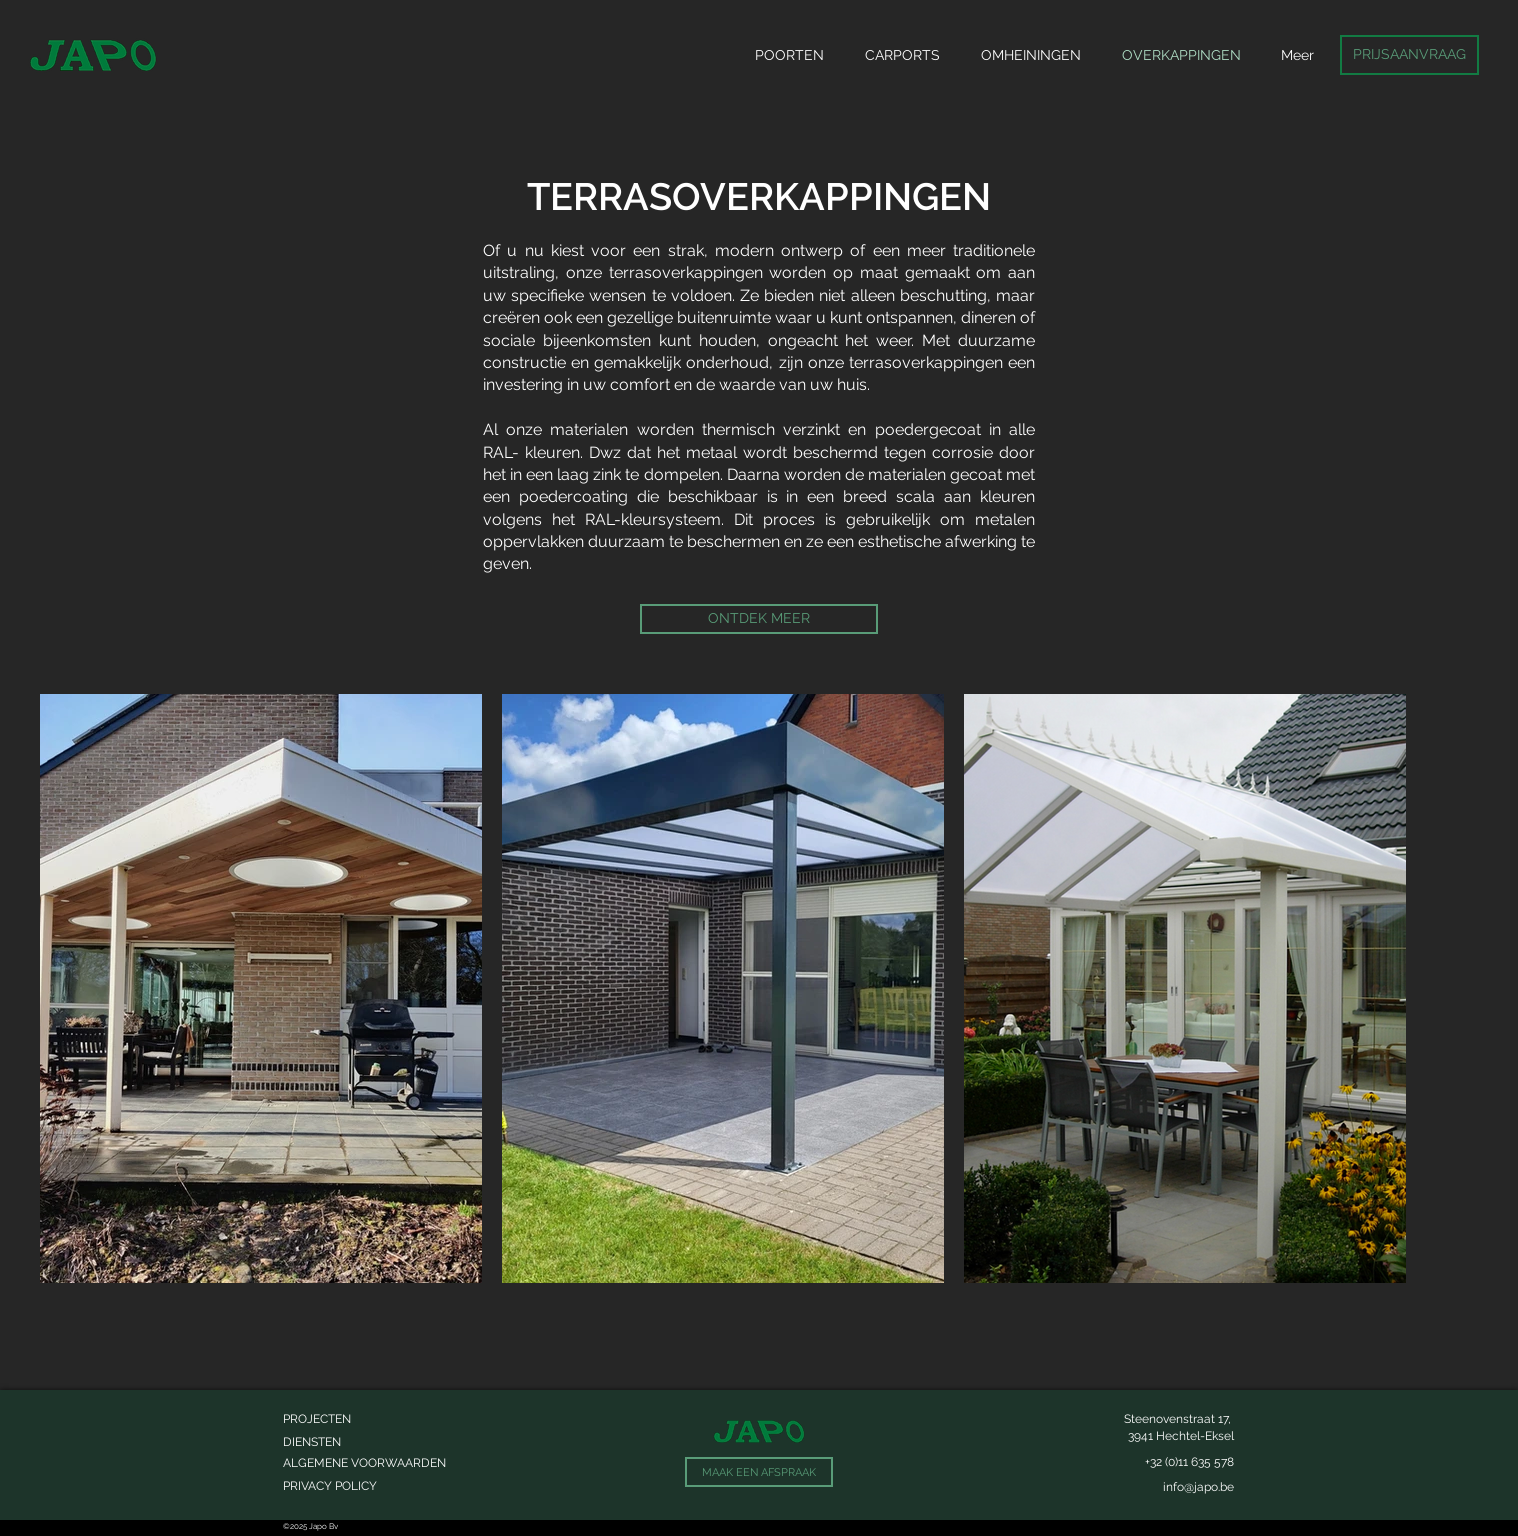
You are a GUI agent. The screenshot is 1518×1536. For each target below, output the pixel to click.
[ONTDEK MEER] (759, 619)
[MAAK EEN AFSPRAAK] (759, 1472)
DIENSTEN (312, 1442)
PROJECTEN (317, 1419)
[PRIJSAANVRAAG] (1409, 55)
